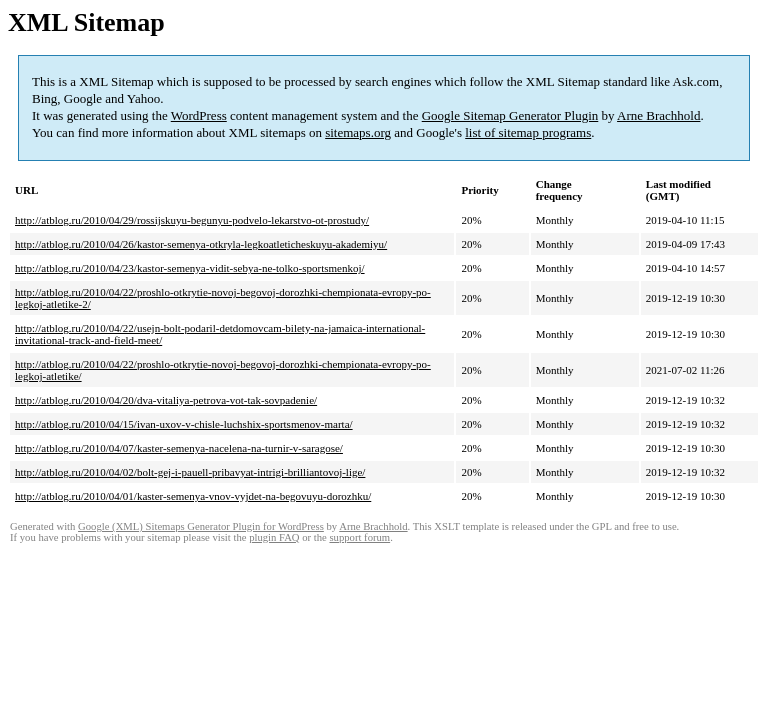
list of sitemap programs (528, 132)
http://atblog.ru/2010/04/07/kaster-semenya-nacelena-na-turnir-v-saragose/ (179, 448)
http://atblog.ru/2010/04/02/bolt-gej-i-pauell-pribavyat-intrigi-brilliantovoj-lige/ (190, 472)
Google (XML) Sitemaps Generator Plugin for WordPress (201, 526)
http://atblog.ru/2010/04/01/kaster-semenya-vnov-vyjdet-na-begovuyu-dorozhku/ (193, 496)
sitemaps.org (358, 132)
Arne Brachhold (658, 115)
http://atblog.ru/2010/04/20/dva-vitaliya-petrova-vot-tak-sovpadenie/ (166, 400)
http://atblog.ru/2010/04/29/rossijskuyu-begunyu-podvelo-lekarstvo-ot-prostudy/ (192, 220)
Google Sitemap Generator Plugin (510, 115)
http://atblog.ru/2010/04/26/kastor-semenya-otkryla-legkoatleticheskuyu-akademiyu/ (201, 244)
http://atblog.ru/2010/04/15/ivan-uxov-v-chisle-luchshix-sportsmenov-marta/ (184, 424)
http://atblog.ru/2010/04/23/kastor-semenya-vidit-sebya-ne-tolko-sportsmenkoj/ (190, 268)
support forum (359, 537)
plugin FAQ (274, 537)
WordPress (199, 115)
